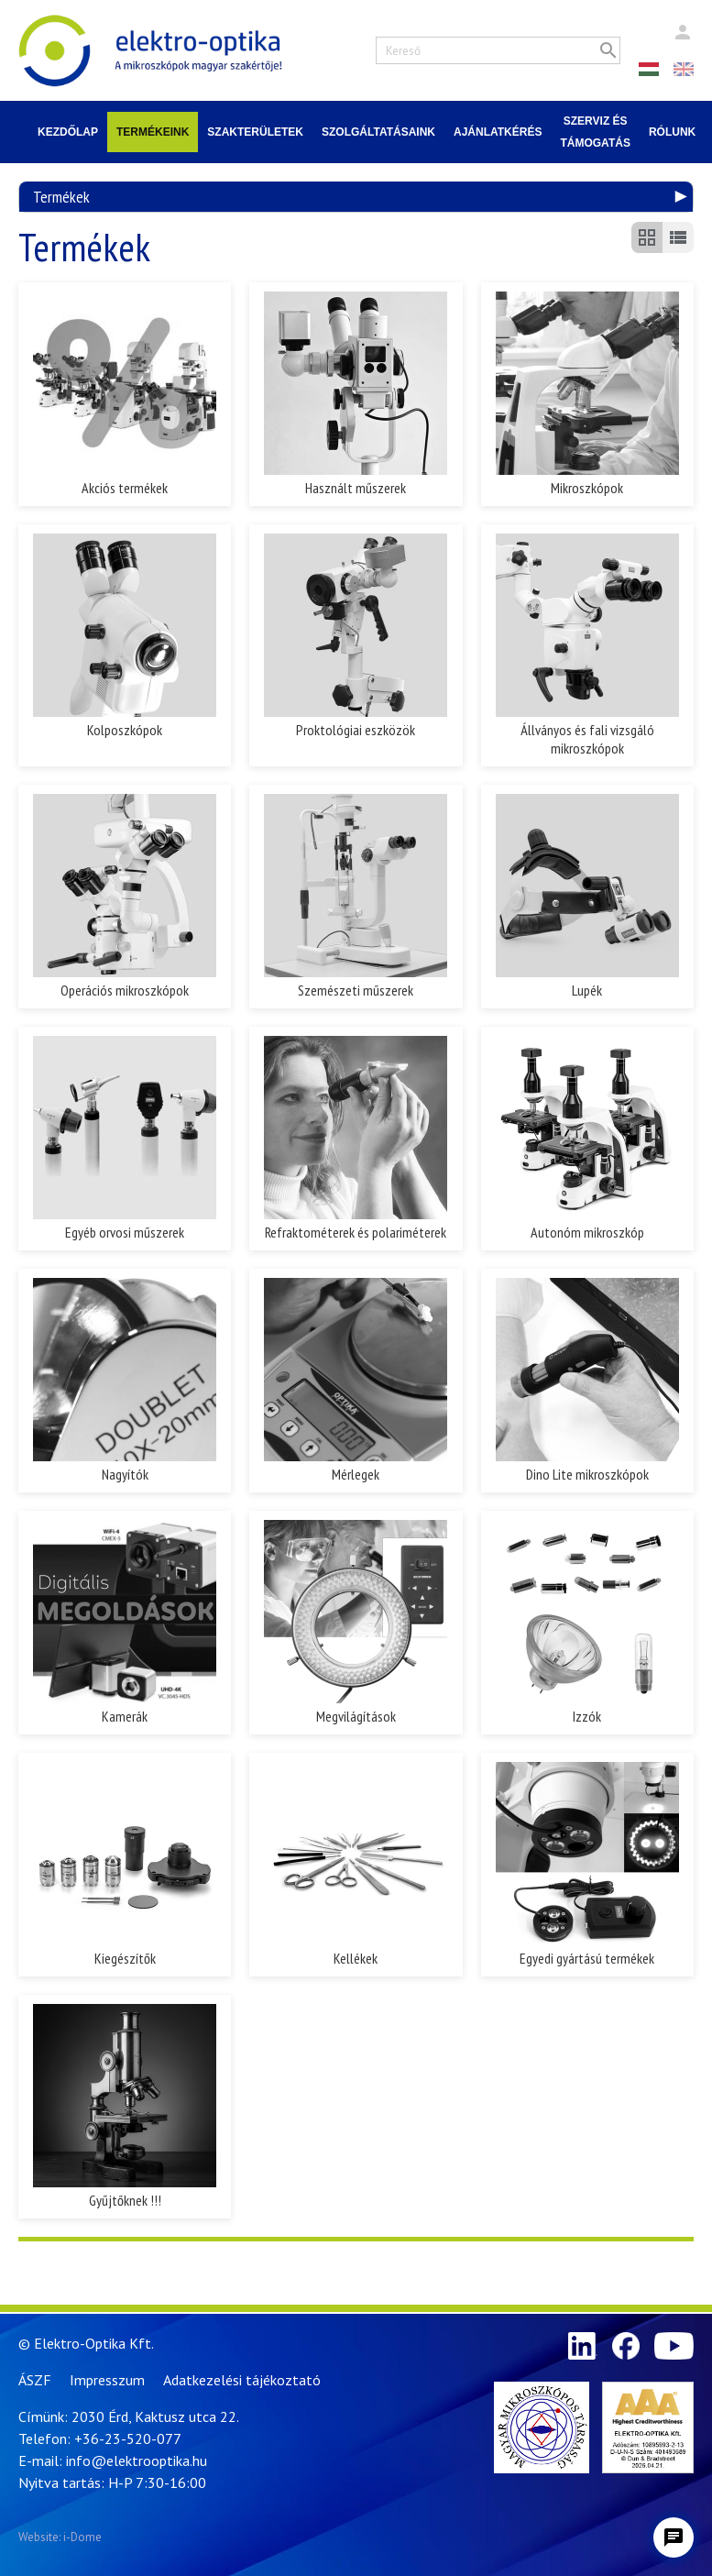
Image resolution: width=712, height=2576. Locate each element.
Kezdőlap (68, 132)
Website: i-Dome (60, 2537)
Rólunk (672, 132)
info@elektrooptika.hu (136, 2460)
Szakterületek (255, 132)
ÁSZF (34, 2380)
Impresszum (107, 2380)
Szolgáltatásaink (378, 132)
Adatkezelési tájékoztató (242, 2380)
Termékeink (152, 132)
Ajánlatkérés (498, 132)
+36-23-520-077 (127, 2438)
